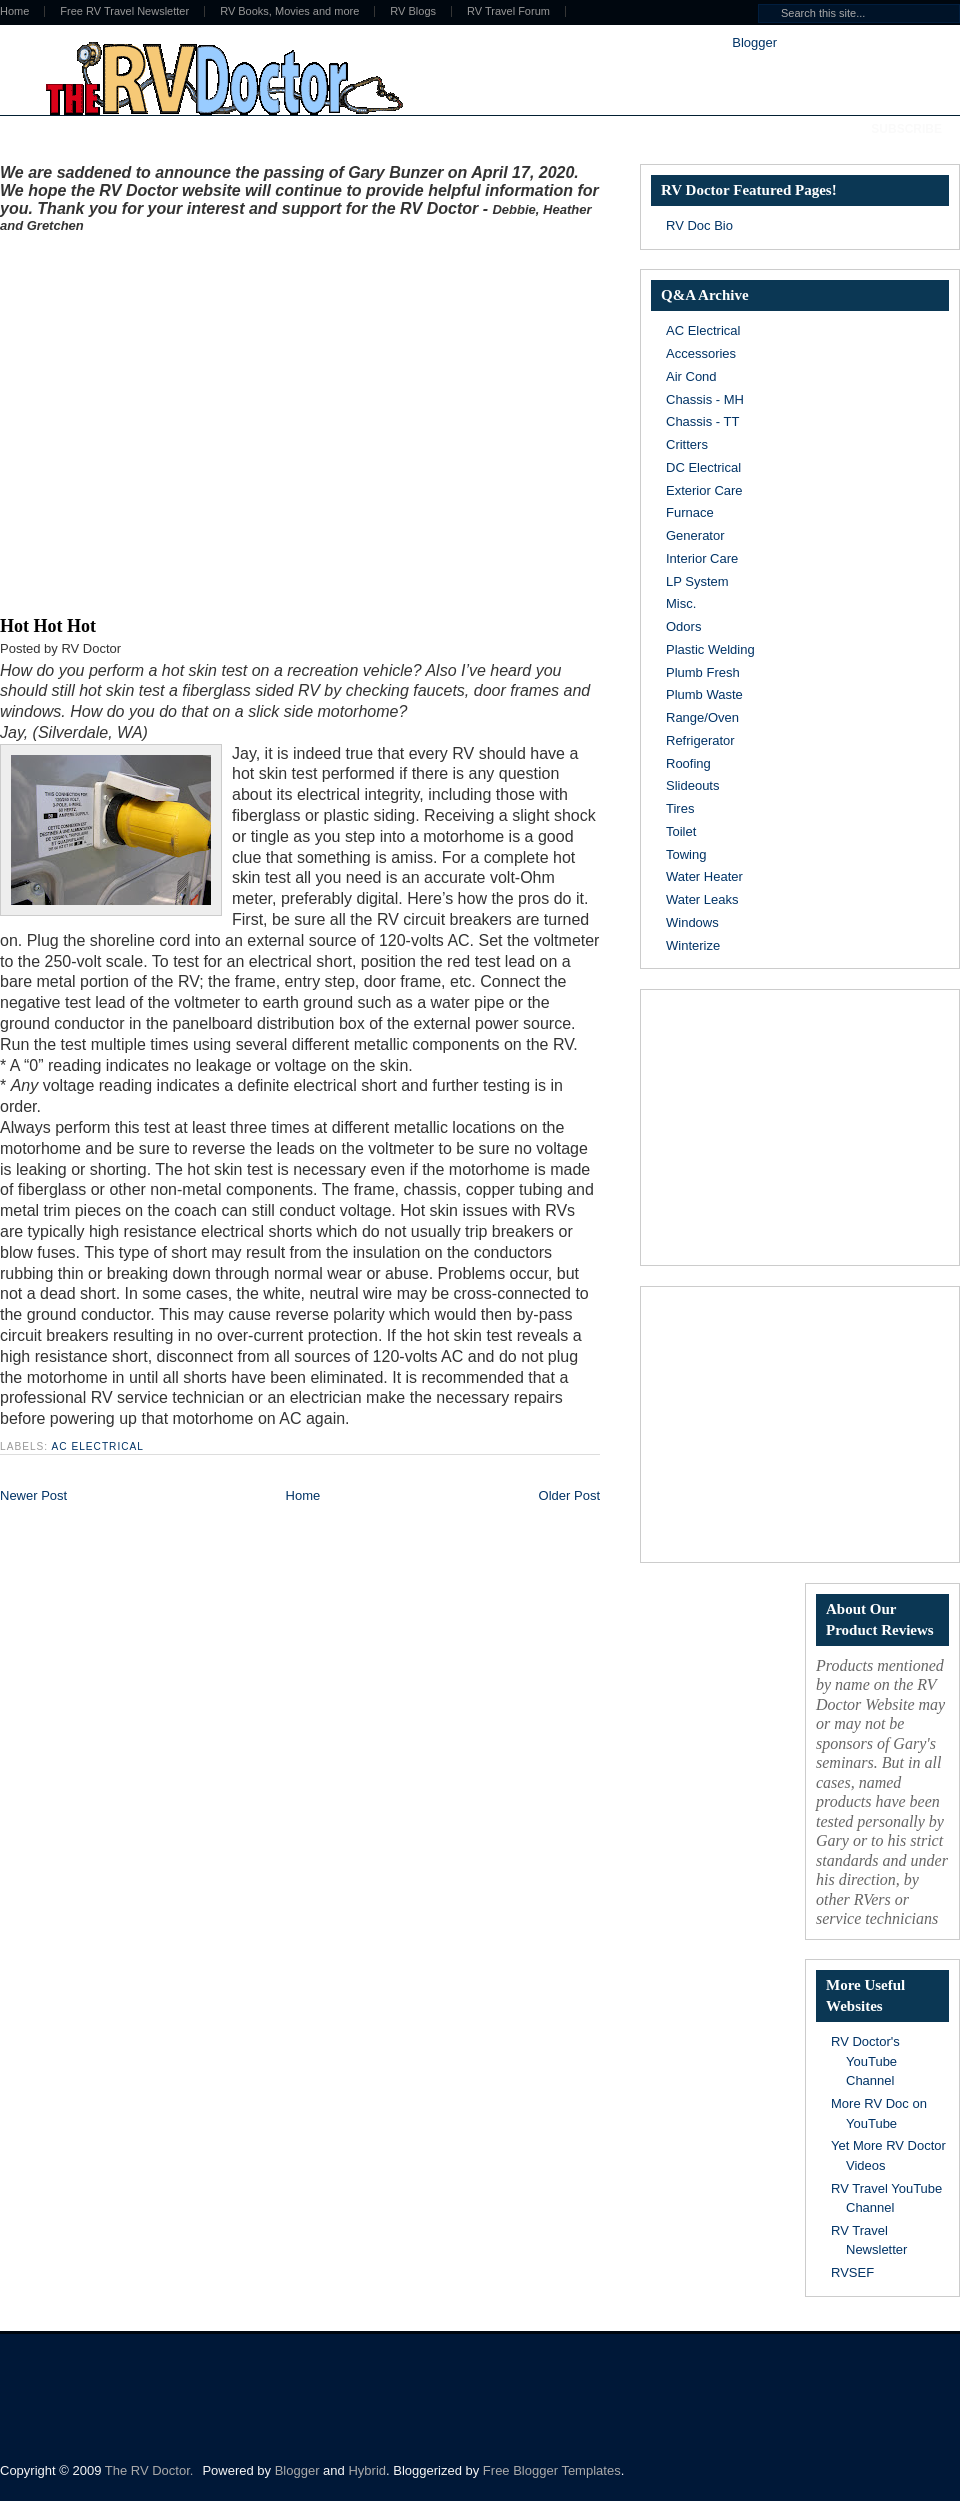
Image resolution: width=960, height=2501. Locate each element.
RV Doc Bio (699, 225)
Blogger (754, 42)
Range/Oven (702, 717)
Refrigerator (700, 740)
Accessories (701, 353)
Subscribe (906, 129)
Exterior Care (704, 490)
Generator (695, 535)
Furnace (690, 512)
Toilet (681, 831)
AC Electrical (97, 1446)
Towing (686, 854)
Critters (687, 444)
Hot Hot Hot (48, 626)
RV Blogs (413, 11)
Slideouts (692, 785)
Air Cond (691, 376)
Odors (683, 626)
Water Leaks (702, 899)
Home (303, 1495)
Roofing (688, 763)
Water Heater (704, 876)
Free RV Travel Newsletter (124, 11)
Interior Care (702, 558)
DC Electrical (703, 467)
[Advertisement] (187, 420)
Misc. (681, 603)
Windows (692, 922)
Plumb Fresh (703, 672)
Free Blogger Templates (552, 2470)
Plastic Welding (710, 649)
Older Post (569, 1495)
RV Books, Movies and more (289, 11)
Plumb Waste (704, 694)
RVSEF (852, 2272)
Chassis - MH (705, 399)
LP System (697, 581)
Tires (680, 808)
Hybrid (367, 2470)
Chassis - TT (702, 421)
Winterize (693, 945)
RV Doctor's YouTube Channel (865, 2061)
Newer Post (33, 1495)
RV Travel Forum (508, 11)
